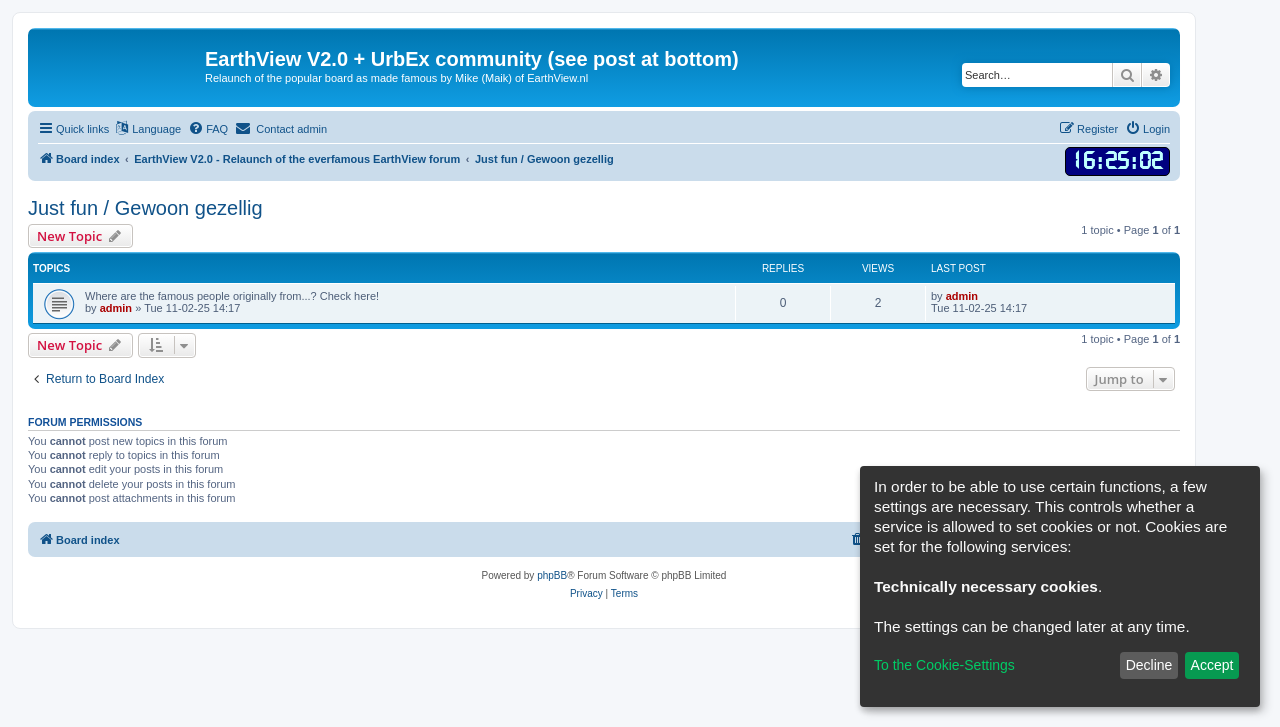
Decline (1149, 665)
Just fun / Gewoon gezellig (145, 208)
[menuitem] (208, 129)
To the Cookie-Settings (944, 665)
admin (116, 308)
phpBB (552, 575)
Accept (1212, 665)
